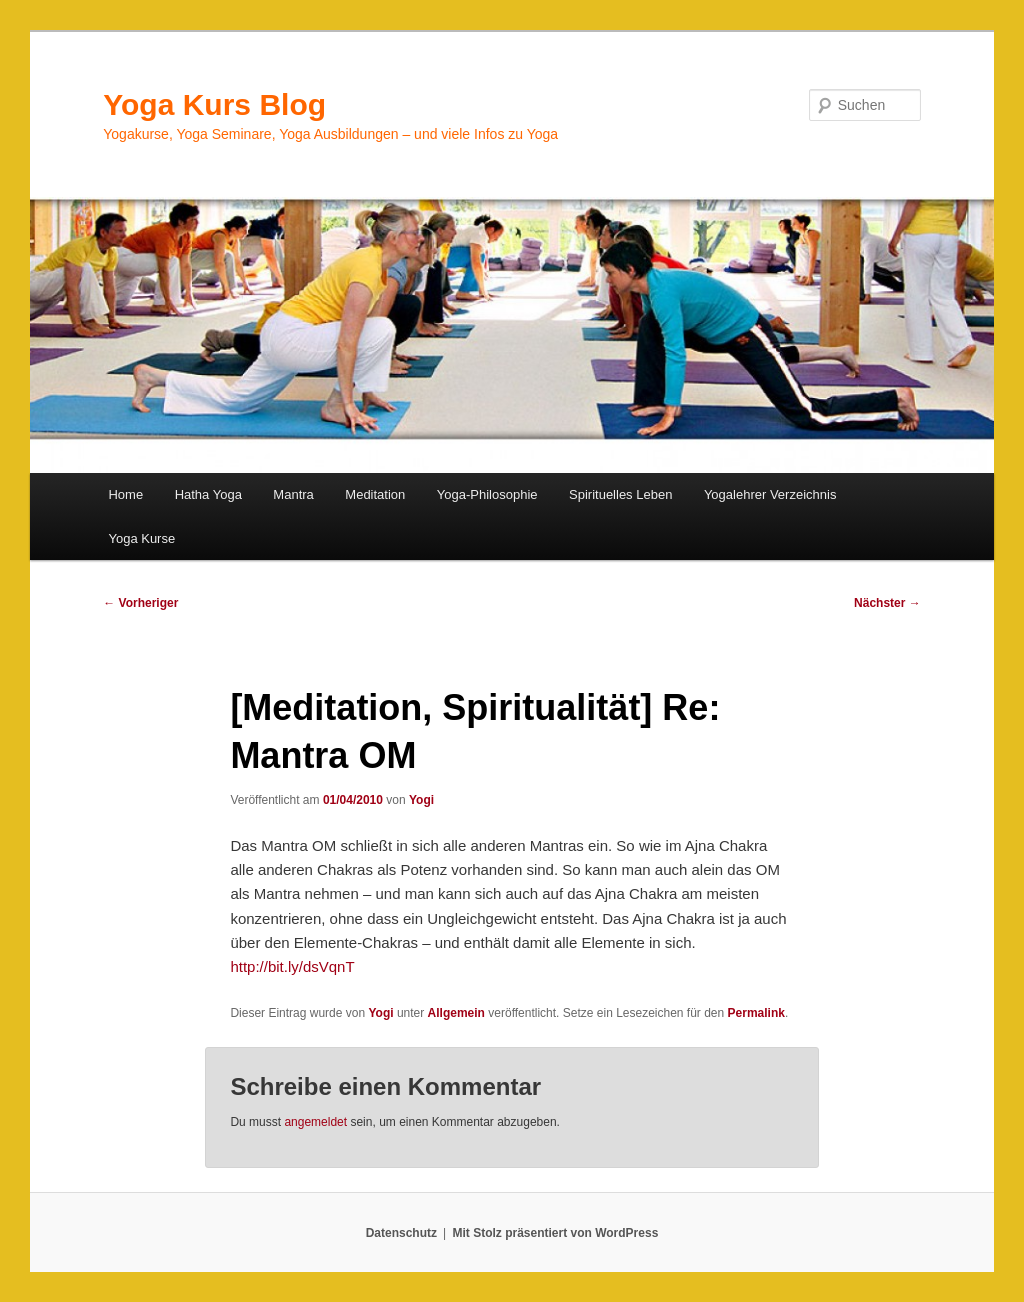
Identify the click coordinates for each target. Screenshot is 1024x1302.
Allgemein (456, 1013)
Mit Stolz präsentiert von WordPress (555, 1233)
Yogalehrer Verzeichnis (770, 494)
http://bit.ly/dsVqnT (292, 966)
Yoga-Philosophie (487, 494)
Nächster (887, 603)
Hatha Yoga (208, 494)
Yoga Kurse (141, 538)
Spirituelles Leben (620, 494)
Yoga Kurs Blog (214, 104)
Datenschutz (401, 1233)
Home (125, 494)
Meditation (375, 494)
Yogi (421, 800)
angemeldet (315, 1122)
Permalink (756, 1013)
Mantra (293, 494)
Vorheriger (140, 603)
